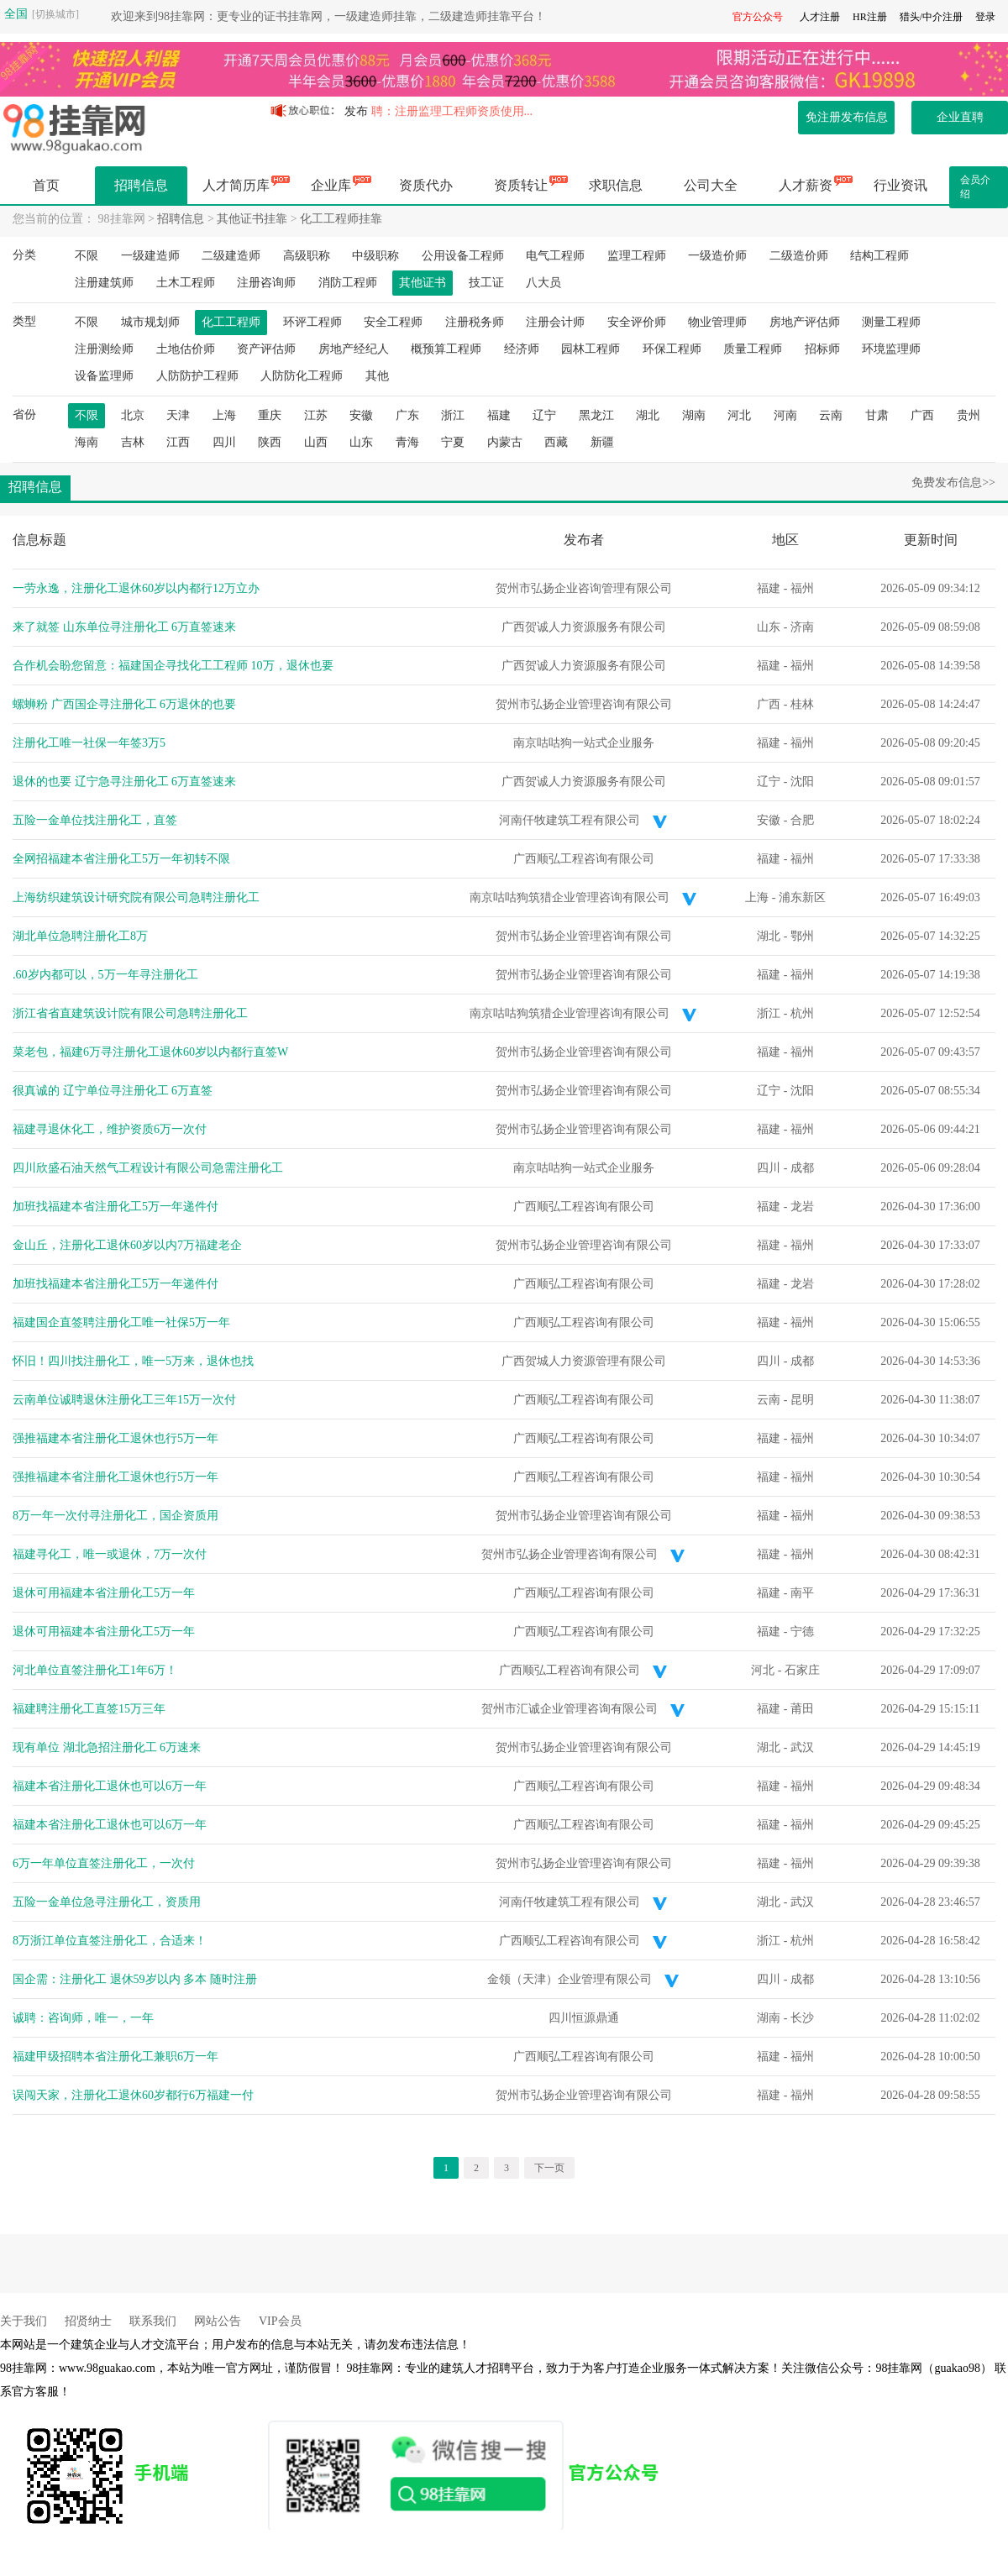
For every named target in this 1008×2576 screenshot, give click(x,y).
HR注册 (870, 17)
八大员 (543, 282)
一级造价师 (717, 255)
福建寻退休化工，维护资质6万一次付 (110, 1129)
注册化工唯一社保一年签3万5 (89, 743)
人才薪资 (805, 185)
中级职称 (375, 255)
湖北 (647, 415)
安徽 (361, 415)
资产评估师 (266, 349)
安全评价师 (636, 322)
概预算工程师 (446, 349)
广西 (922, 415)
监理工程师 (636, 255)
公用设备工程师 (463, 255)
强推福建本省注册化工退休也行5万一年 (115, 1438)
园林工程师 (590, 349)
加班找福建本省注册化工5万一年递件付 (115, 1206)
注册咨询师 (266, 282)
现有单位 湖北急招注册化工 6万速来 (107, 1747)
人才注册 (820, 17)
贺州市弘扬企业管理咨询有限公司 (584, 704)
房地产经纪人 (353, 349)
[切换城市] (55, 14)
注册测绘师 (104, 349)
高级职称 (306, 255)
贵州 (968, 415)
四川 (224, 442)
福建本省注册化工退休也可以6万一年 (110, 1786)
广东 (407, 415)
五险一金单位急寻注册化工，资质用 (107, 1902)
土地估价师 (185, 349)
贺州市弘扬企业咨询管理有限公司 (584, 588)
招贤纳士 (88, 2321)
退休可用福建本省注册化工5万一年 (104, 1593)
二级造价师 (798, 255)
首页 (46, 185)
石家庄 (802, 1670)
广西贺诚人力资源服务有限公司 (583, 627)
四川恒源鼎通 (584, 2018)
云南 (831, 415)
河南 (785, 415)
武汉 (802, 1747)
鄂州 (802, 936)
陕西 (269, 442)
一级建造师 (150, 255)
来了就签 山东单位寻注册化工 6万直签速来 (124, 627)
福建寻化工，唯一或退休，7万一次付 (110, 1554)
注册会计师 (555, 322)
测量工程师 (891, 322)
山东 (361, 442)
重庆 (269, 415)
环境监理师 (891, 349)
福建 (499, 415)
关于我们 (23, 2321)
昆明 (802, 1399)
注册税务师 (474, 322)
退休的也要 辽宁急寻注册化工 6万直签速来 (124, 781)
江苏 (316, 415)
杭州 (802, 1013)
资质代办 (426, 185)
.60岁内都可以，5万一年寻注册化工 (105, 974)
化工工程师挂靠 (341, 218)
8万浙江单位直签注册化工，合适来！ (110, 1940)
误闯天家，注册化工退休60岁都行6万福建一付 (133, 2095)
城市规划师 (150, 322)
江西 (178, 442)
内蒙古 (504, 442)
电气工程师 (555, 255)
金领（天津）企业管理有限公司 (569, 1979)
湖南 (694, 415)
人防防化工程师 (301, 376)
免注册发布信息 (847, 117)
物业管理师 (717, 322)
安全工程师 (393, 322)
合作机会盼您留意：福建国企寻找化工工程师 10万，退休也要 (173, 665)
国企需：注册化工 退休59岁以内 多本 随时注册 (135, 1979)
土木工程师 (185, 282)
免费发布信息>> (953, 482)
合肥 (802, 820)
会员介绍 (975, 187)
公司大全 (711, 185)
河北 (739, 415)
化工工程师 (231, 322)
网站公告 (217, 2321)
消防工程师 (347, 282)
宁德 (802, 1631)
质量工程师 (752, 349)
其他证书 (422, 282)
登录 (985, 17)
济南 (802, 627)
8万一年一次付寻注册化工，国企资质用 (115, 1515)
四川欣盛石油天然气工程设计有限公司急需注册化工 (148, 1168)
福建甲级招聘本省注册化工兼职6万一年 (115, 2056)
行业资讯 (900, 185)
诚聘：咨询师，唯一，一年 (83, 2018)
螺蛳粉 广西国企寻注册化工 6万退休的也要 (124, 704)
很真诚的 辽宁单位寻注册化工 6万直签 (113, 1090)
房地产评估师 (804, 322)
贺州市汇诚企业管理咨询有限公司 (569, 1708)
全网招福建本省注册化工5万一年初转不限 (121, 859)
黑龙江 (596, 415)
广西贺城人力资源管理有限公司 (583, 1361)
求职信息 (616, 185)
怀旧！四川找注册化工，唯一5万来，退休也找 (133, 1361)
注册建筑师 (104, 282)
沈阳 (802, 781)
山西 (316, 442)
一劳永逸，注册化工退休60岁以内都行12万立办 (136, 588)
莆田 (802, 1708)
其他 (377, 376)
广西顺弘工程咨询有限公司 (583, 859)
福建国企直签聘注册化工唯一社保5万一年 (121, 1322)
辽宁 (544, 415)
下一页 (549, 2168)
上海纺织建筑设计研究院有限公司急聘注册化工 (136, 897)
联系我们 (152, 2321)
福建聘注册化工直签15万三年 (89, 1708)
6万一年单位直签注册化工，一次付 (104, 1863)
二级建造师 (231, 255)
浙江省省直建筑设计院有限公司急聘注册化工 (130, 1013)
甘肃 (877, 415)
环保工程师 (672, 349)
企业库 (331, 185)
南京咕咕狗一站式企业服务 (583, 743)
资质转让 (521, 185)
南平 (802, 1593)
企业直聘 (960, 117)
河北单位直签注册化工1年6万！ (95, 1670)
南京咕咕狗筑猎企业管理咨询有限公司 (569, 897)
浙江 (453, 415)
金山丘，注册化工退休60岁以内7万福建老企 (127, 1245)
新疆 (602, 442)
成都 (802, 1168)
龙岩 (802, 1206)
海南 (86, 442)
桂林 (802, 704)
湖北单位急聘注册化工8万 (80, 936)
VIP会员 (280, 2321)
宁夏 (453, 442)
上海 (224, 415)
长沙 (802, 2018)
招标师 (822, 349)
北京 (132, 415)
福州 (802, 588)
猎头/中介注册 (931, 17)
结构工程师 (879, 255)
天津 (178, 415)
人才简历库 (236, 185)
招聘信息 (141, 185)
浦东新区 (802, 897)
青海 (407, 442)
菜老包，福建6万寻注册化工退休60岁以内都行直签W (150, 1052)
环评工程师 (312, 322)
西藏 (556, 442)
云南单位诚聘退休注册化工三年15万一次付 (124, 1399)
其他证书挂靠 (252, 218)
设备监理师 (104, 376)
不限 (86, 255)
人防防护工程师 (197, 376)
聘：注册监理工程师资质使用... (452, 111)
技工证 (486, 282)
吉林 (132, 442)
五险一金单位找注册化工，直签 (95, 820)
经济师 (521, 349)
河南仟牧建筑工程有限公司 (569, 820)
